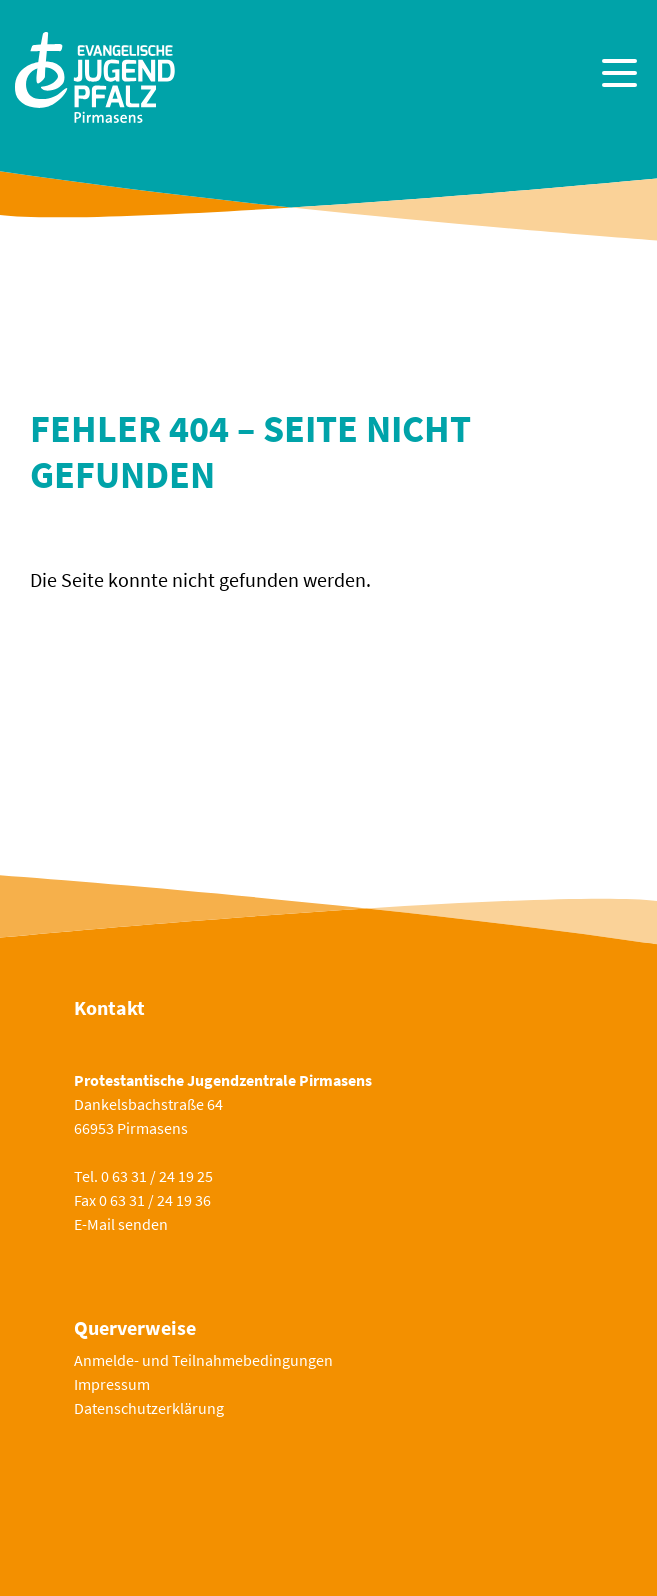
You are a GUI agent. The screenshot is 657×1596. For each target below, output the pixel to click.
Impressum (112, 1384)
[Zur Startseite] (95, 75)
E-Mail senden (121, 1224)
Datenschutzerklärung (149, 1408)
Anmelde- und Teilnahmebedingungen (203, 1360)
